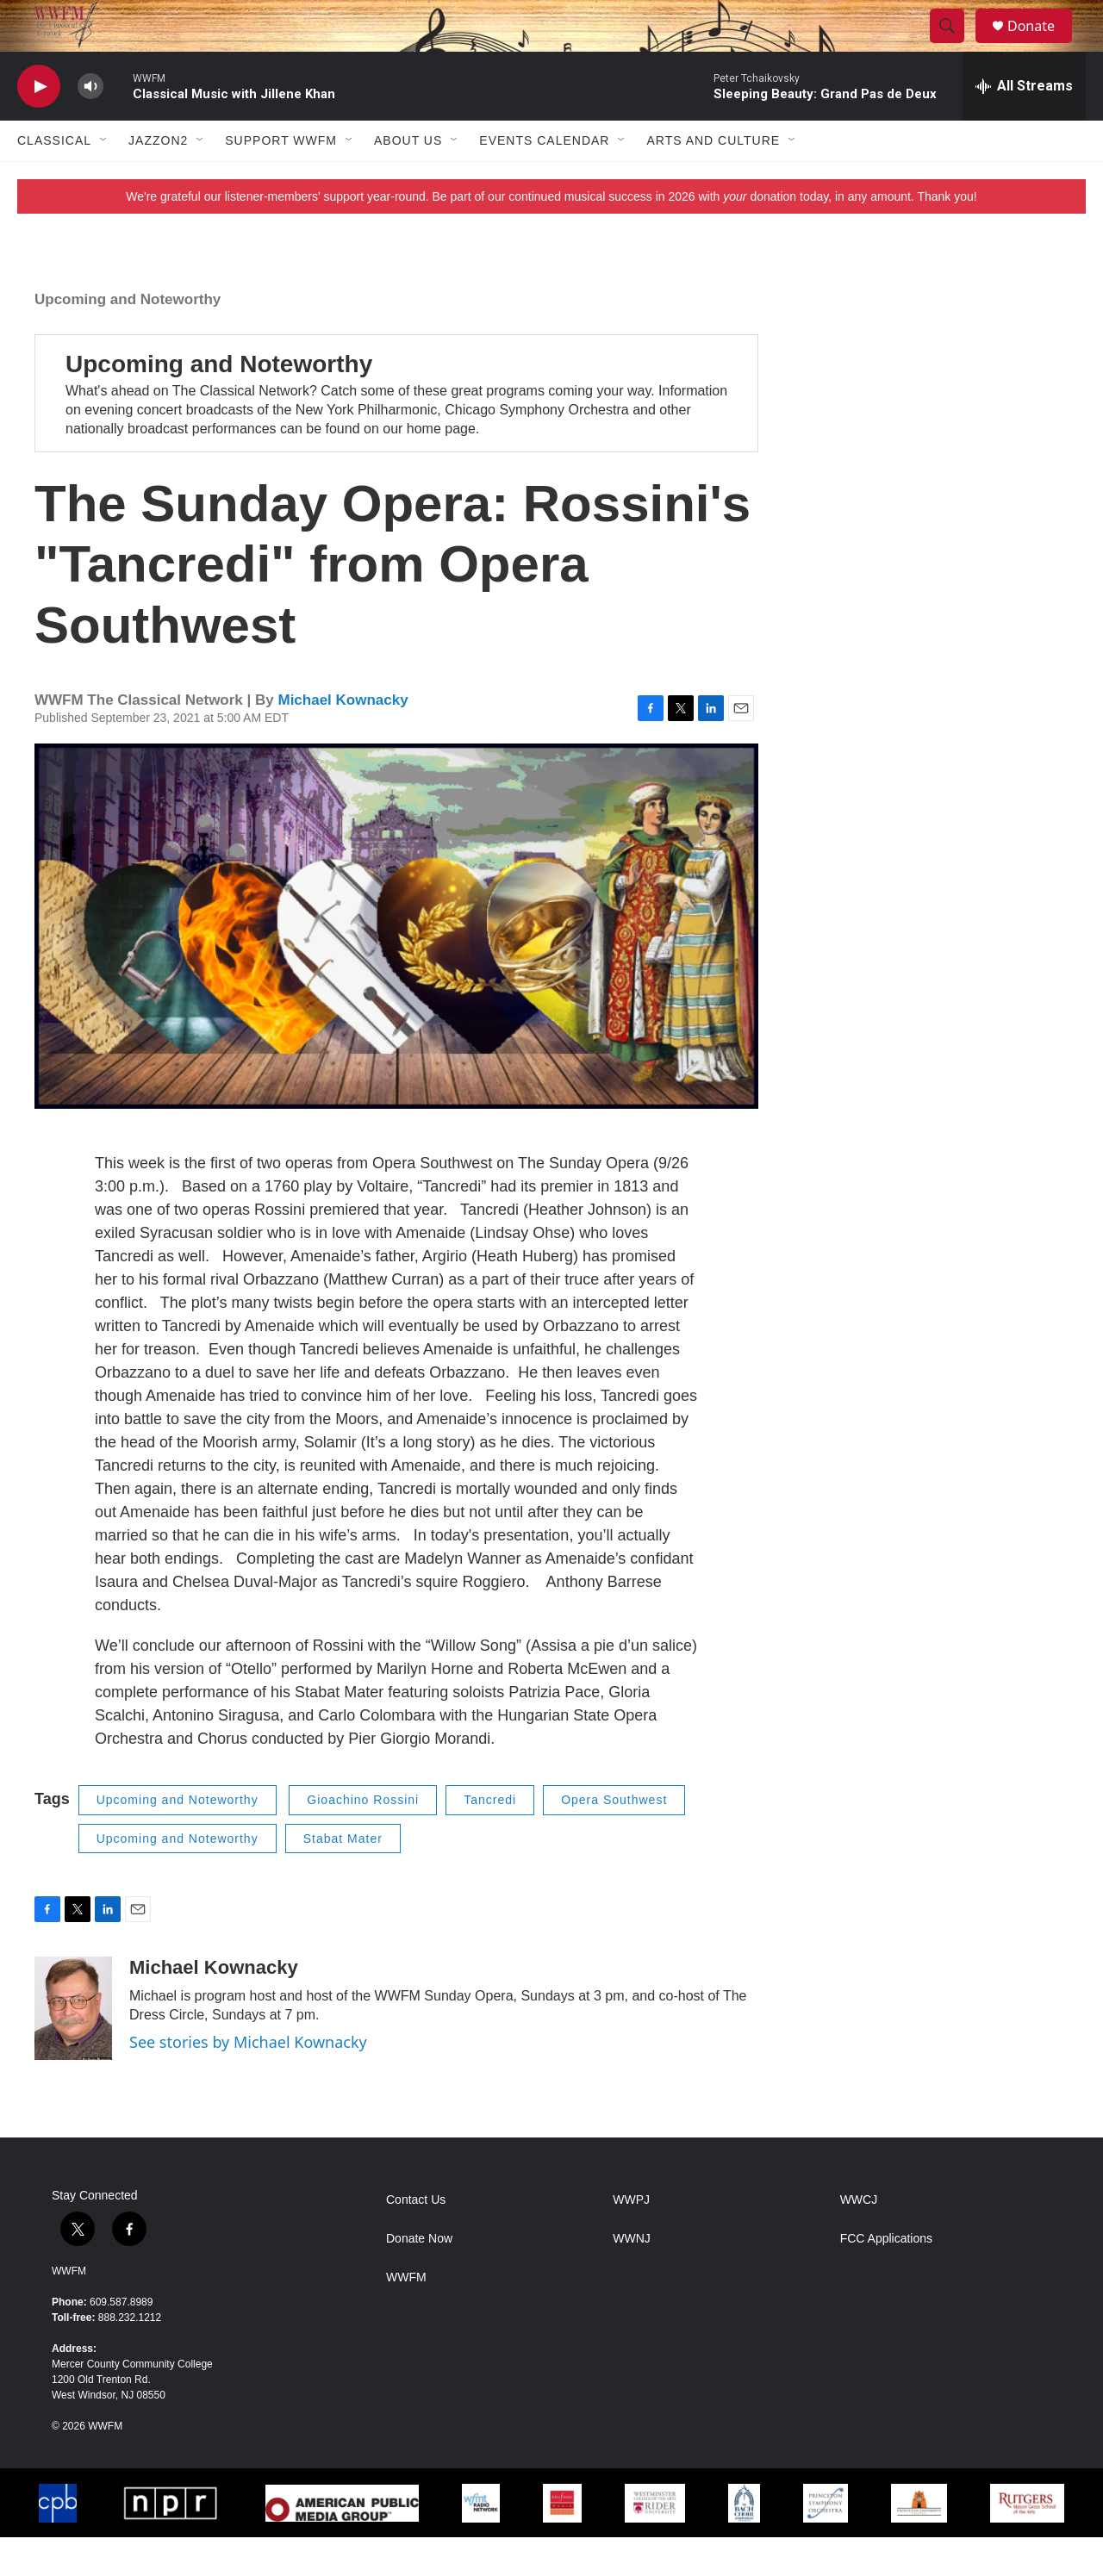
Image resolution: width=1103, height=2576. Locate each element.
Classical (54, 179)
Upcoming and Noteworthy (127, 338)
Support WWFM (281, 179)
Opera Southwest (614, 1838)
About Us (408, 179)
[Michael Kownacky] (73, 2047)
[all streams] (1024, 124)
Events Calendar (544, 179)
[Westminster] (654, 2541)
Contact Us (416, 2238)
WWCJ (859, 2238)
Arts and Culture (713, 179)
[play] (39, 125)
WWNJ (632, 2277)
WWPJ (631, 2238)
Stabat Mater (343, 1877)
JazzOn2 (158, 179)
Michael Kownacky (342, 739)
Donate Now (419, 2277)
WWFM (69, 2310)
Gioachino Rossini (363, 1838)
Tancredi (490, 1838)
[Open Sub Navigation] (104, 179)
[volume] (90, 125)
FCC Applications (886, 2277)
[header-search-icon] (955, 45)
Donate (1042, 45)
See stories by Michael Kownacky (248, 2080)
